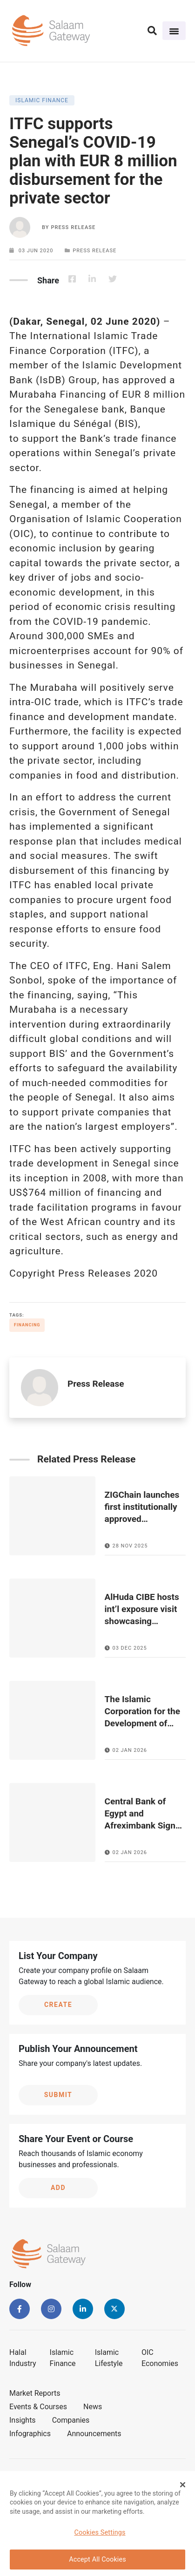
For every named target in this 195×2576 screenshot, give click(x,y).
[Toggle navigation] (174, 30)
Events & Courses (38, 2406)
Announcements (94, 2433)
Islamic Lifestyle (109, 2358)
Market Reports (35, 2393)
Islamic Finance (63, 2358)
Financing (27, 1325)
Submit (58, 2094)
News (92, 2406)
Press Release (73, 227)
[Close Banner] (183, 2488)
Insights (22, 2420)
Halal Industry (22, 2358)
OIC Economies (159, 2358)
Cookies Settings (99, 2536)
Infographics (30, 2433)
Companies (71, 2420)
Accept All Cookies (97, 2563)
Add (58, 2187)
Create (58, 2004)
